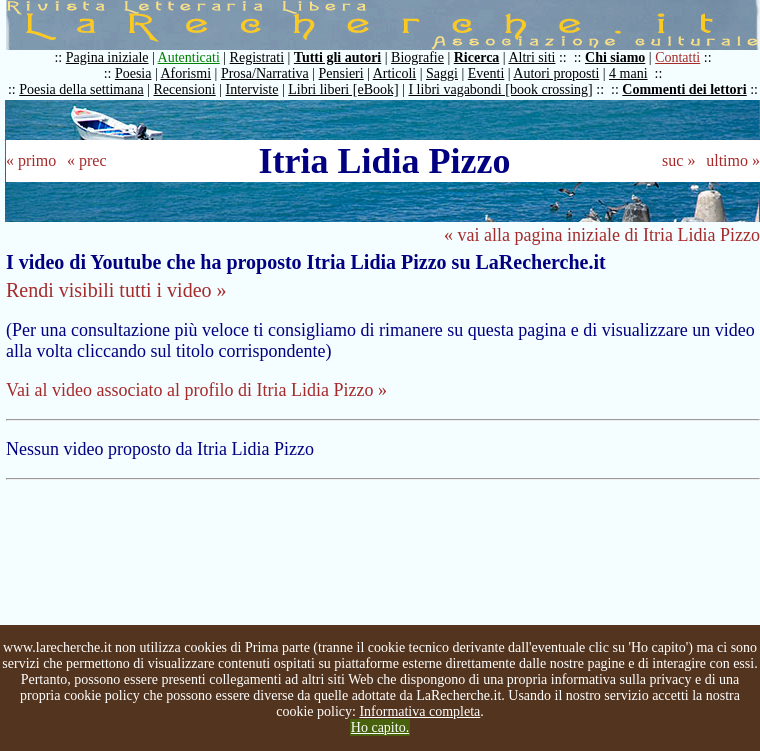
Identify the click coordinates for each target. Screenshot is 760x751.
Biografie (417, 57)
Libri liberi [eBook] (343, 89)
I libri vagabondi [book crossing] (500, 89)
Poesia (133, 73)
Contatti (677, 57)
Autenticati (189, 57)
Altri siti (531, 57)
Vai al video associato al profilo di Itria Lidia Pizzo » (196, 390)
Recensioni (185, 89)
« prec (87, 160)
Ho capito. (380, 727)
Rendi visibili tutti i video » (116, 290)
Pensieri (341, 73)
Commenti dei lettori (684, 89)
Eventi (486, 73)
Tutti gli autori (337, 57)
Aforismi (186, 73)
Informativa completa (419, 711)
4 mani (628, 73)
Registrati (257, 57)
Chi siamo (615, 57)
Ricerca (477, 57)
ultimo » (733, 160)
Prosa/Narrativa (265, 73)
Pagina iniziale (107, 57)
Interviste (252, 89)
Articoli (395, 73)
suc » (678, 160)
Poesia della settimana (81, 89)
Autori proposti (556, 73)
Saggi (442, 73)
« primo (31, 160)
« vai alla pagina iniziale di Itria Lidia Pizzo (602, 235)
